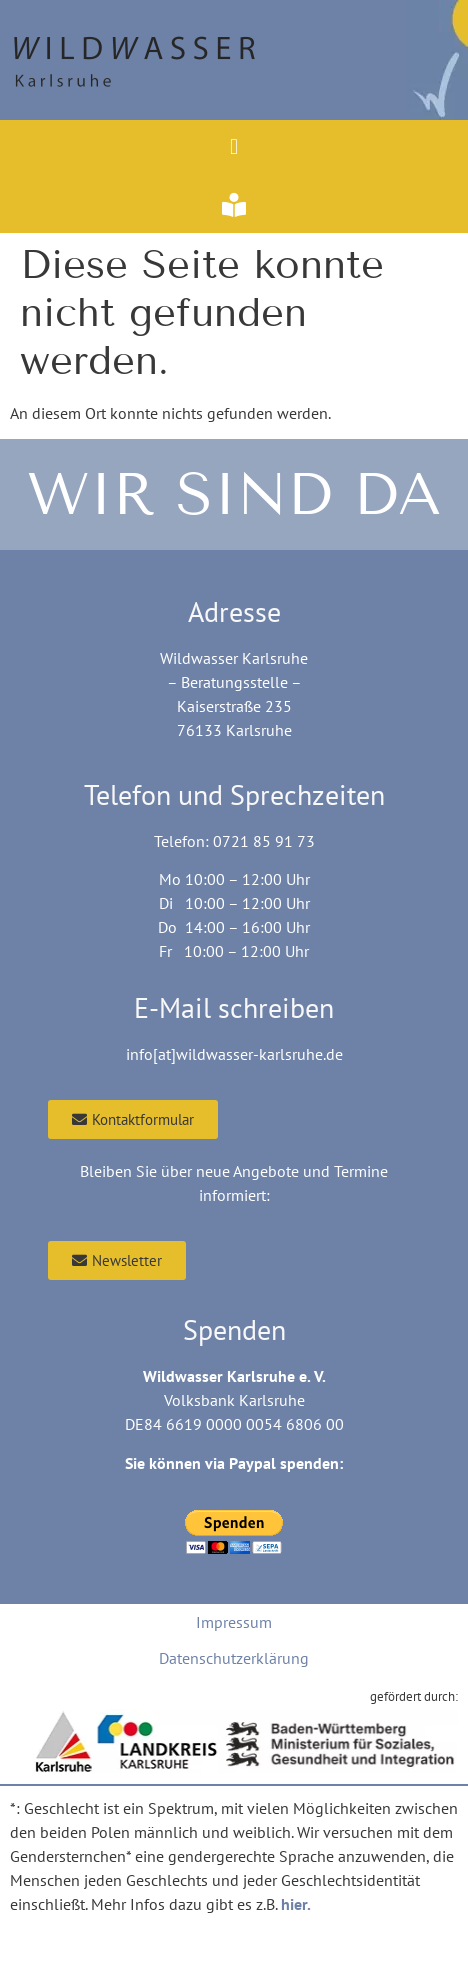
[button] (233, 146)
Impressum (234, 1622)
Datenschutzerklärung (234, 1658)
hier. (296, 1904)
